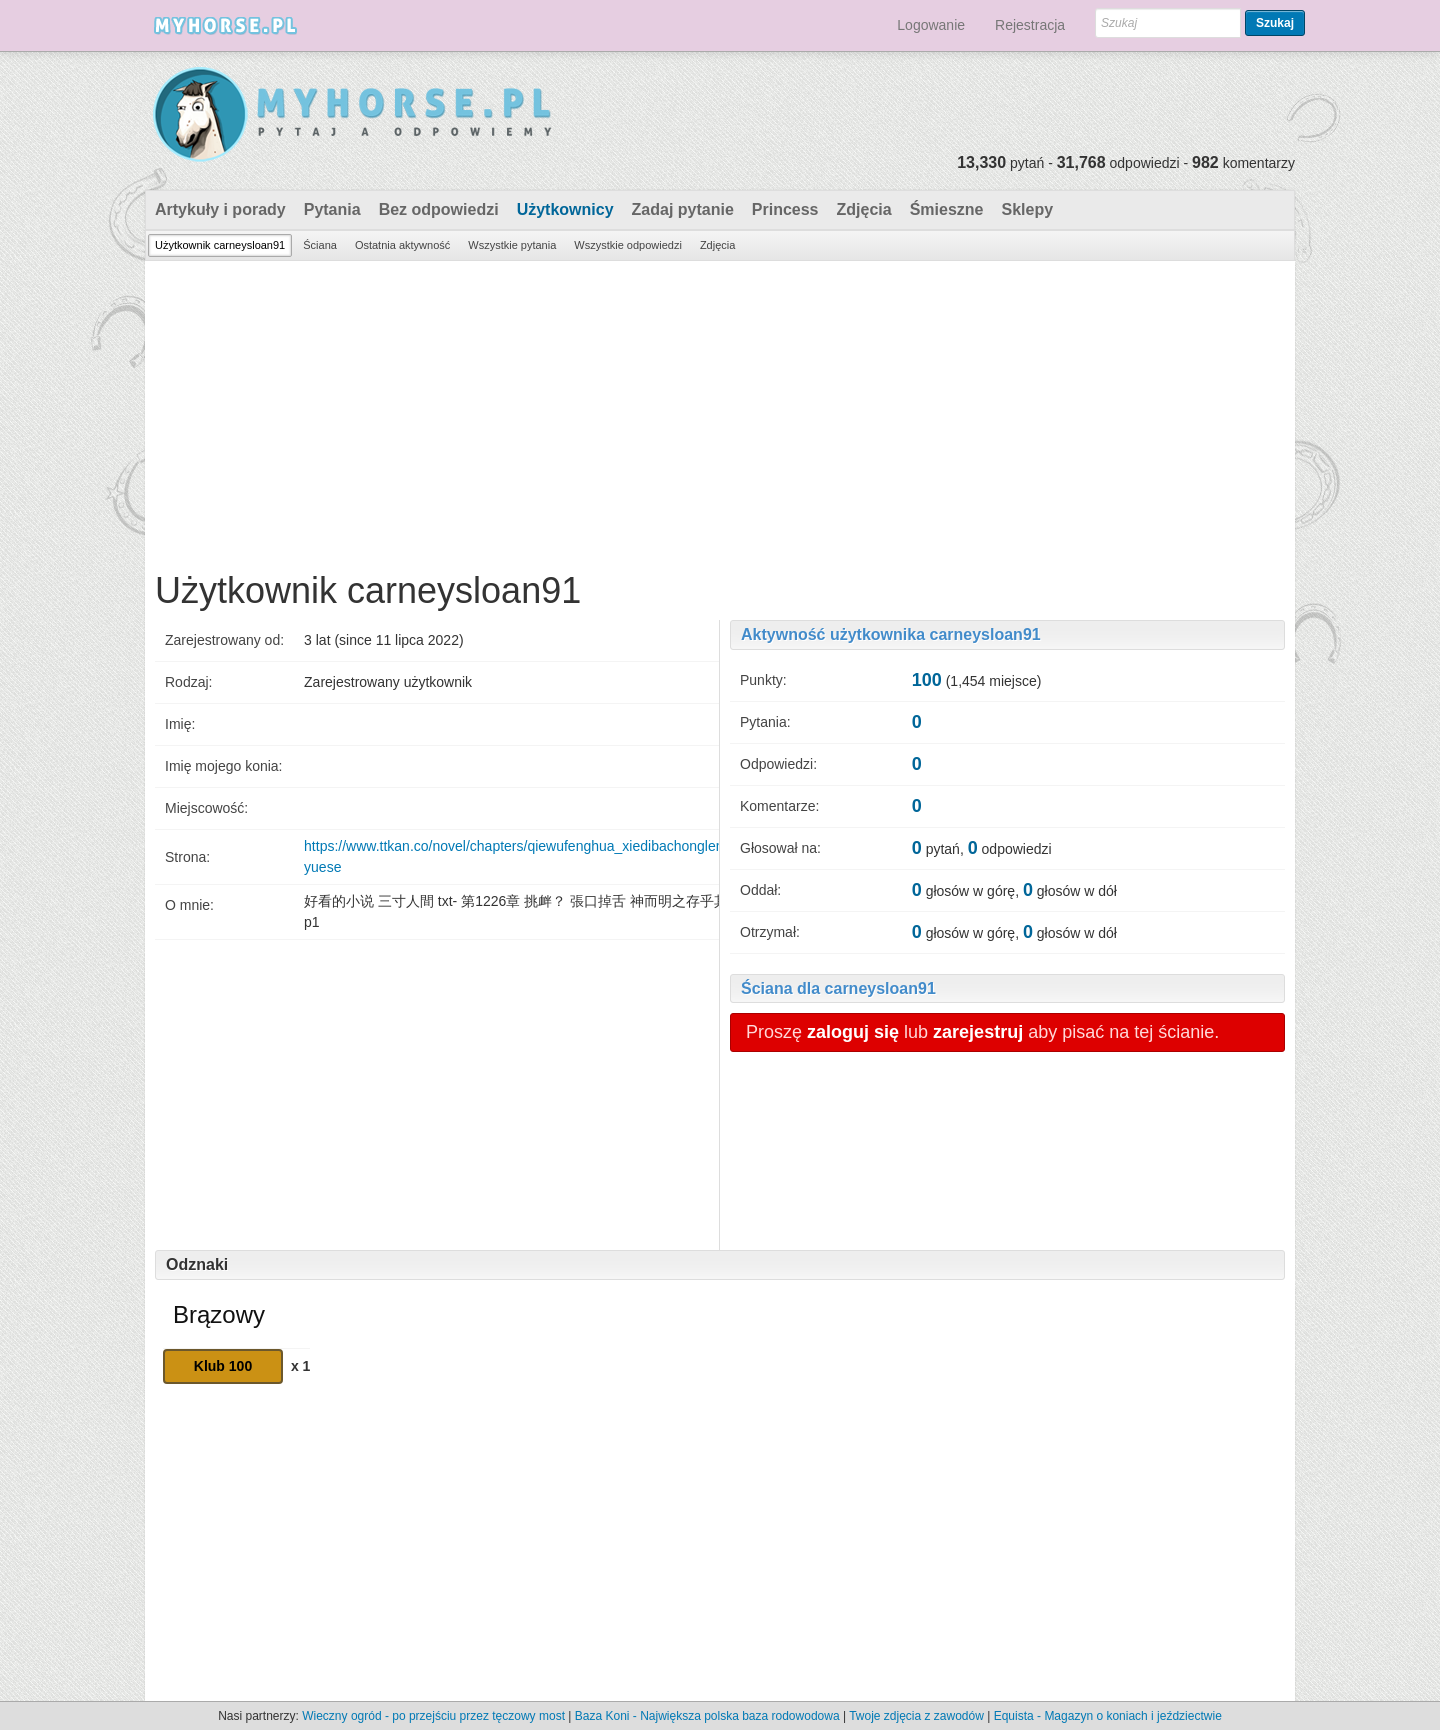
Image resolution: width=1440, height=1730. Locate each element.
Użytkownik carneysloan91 (220, 245)
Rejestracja (1030, 25)
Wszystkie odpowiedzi (628, 245)
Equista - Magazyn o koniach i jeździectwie (1108, 1716)
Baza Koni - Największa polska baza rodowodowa (707, 1716)
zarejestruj (978, 1032)
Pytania (332, 209)
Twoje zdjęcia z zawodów (916, 1716)
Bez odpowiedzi (439, 209)
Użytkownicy (565, 209)
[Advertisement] (720, 411)
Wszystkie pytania (512, 245)
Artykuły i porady (220, 209)
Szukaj (1275, 23)
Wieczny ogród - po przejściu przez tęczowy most (433, 1716)
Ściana (320, 245)
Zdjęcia (864, 209)
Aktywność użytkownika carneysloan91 (891, 634)
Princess (785, 209)
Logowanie (931, 25)
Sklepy (1027, 209)
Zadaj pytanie (683, 209)
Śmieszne (947, 209)
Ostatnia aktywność (402, 245)
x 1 (300, 1366)
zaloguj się (853, 1032)
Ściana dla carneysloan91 (838, 988)
